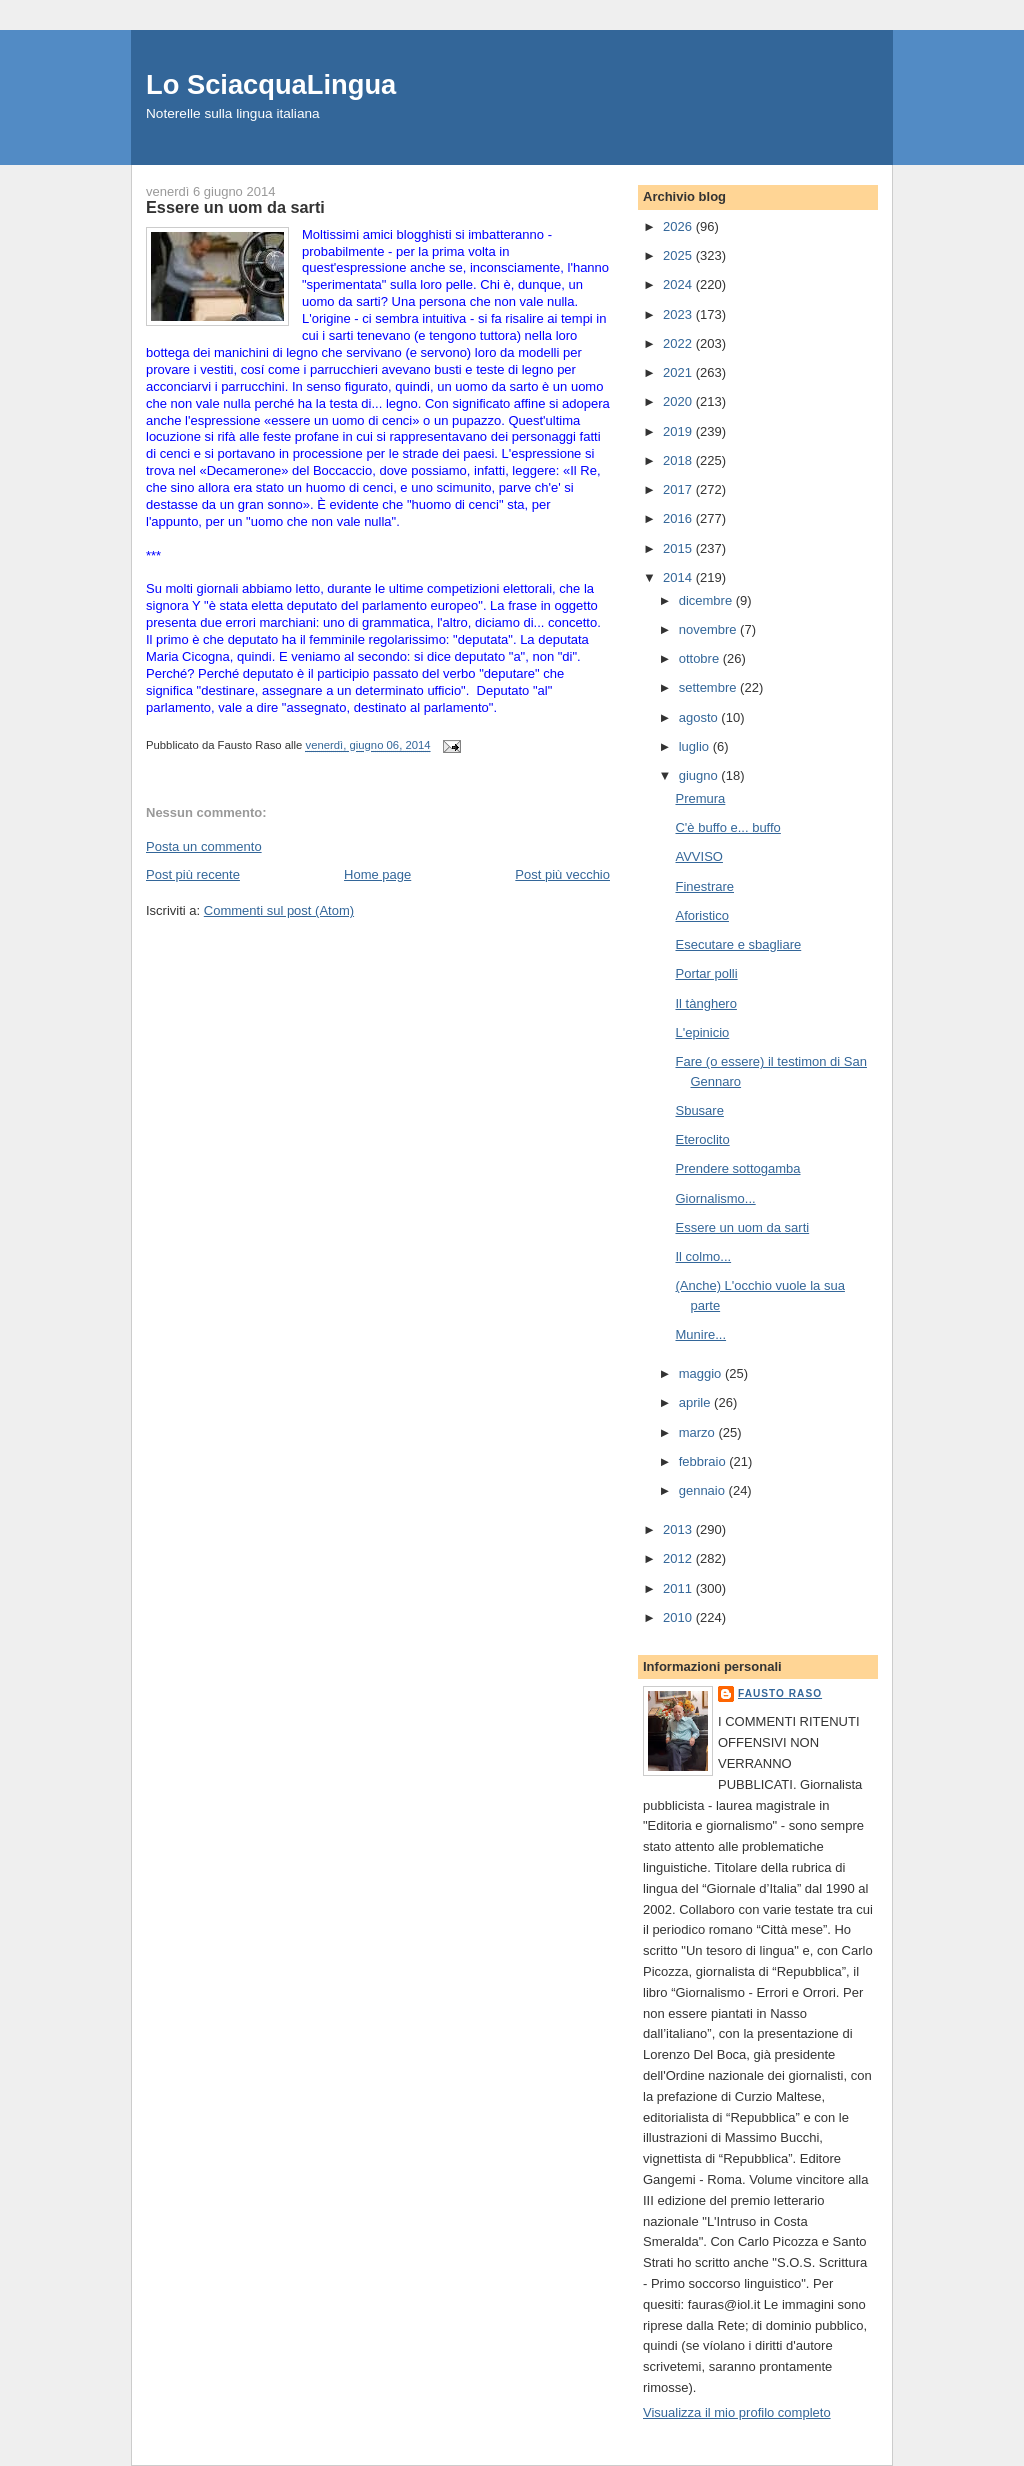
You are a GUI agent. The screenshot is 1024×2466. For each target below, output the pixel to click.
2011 (679, 1588)
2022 (679, 343)
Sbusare (699, 1110)
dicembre (707, 600)
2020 (679, 401)
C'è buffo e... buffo (727, 827)
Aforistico (701, 915)
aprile (696, 1402)
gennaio (704, 1490)
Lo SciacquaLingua (271, 84)
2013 (679, 1529)
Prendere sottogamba (737, 1168)
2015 (679, 548)
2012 (679, 1558)
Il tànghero (705, 1003)
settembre (709, 687)
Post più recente (193, 874)
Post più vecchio (562, 874)
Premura (700, 798)
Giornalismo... (715, 1198)
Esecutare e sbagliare (738, 944)
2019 (679, 431)
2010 (679, 1617)
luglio (696, 746)
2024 (679, 284)
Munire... (700, 1334)
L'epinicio (702, 1032)
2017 (679, 489)
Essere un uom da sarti (742, 1227)
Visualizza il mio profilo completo (737, 2412)
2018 (679, 460)
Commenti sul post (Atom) (279, 910)
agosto (700, 717)
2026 (679, 226)
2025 (679, 255)
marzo (699, 1432)
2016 (679, 518)
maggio (702, 1373)
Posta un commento (204, 846)
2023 (679, 314)
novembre (709, 629)
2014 (679, 577)
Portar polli (706, 973)
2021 (679, 372)
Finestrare (704, 886)
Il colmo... (703, 1256)
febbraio (704, 1461)
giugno (700, 775)
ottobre (701, 658)
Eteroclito (702, 1139)
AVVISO (698, 856)
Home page (377, 874)
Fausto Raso (780, 1693)
